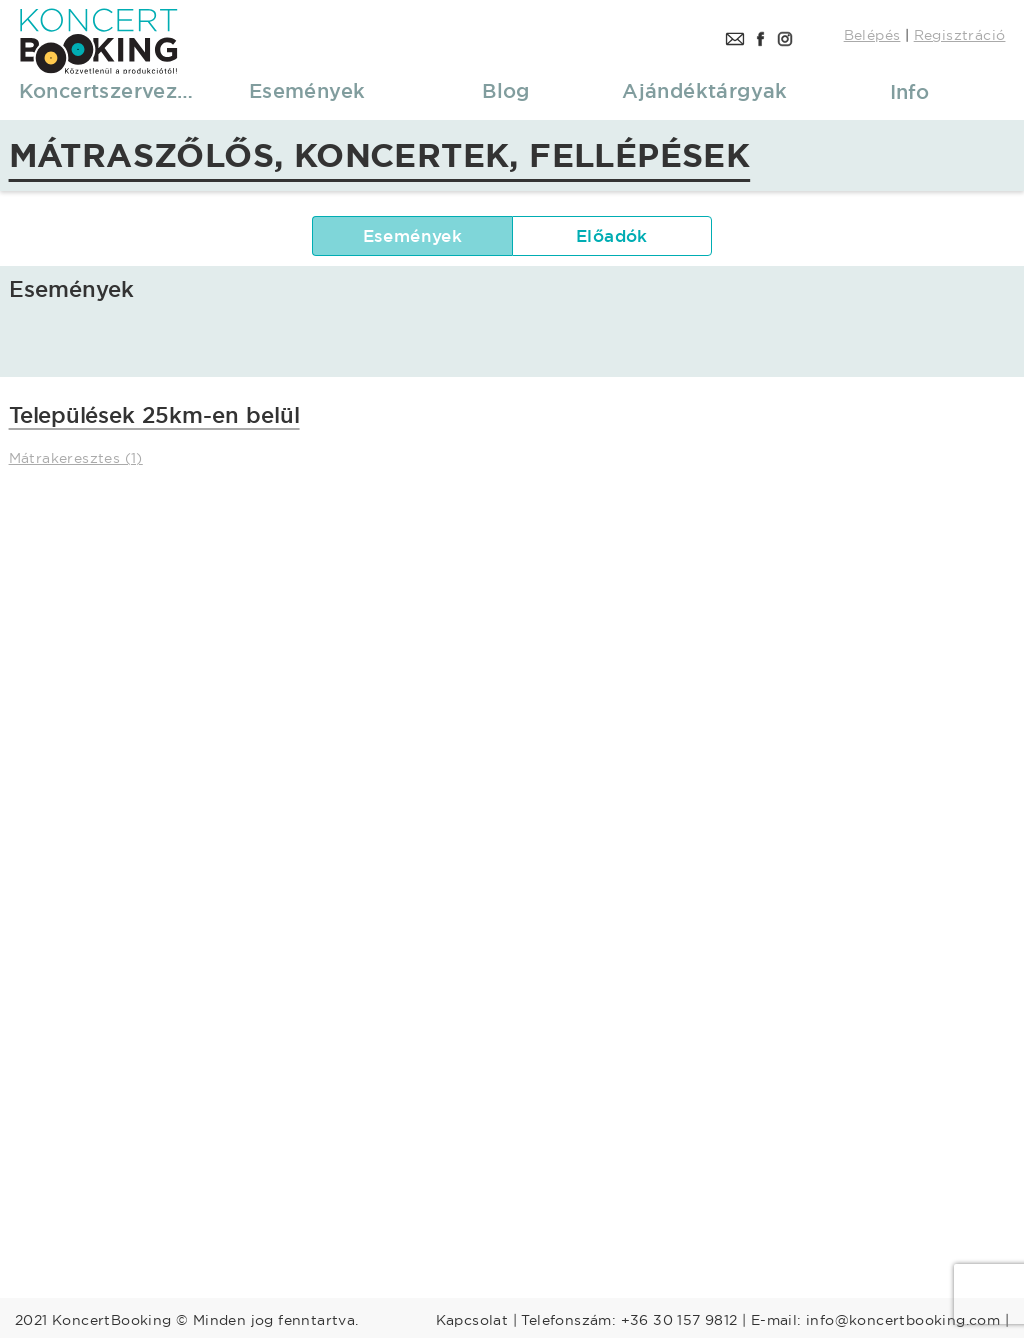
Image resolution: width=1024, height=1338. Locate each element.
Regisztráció (960, 35)
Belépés (872, 35)
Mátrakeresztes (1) (76, 458)
